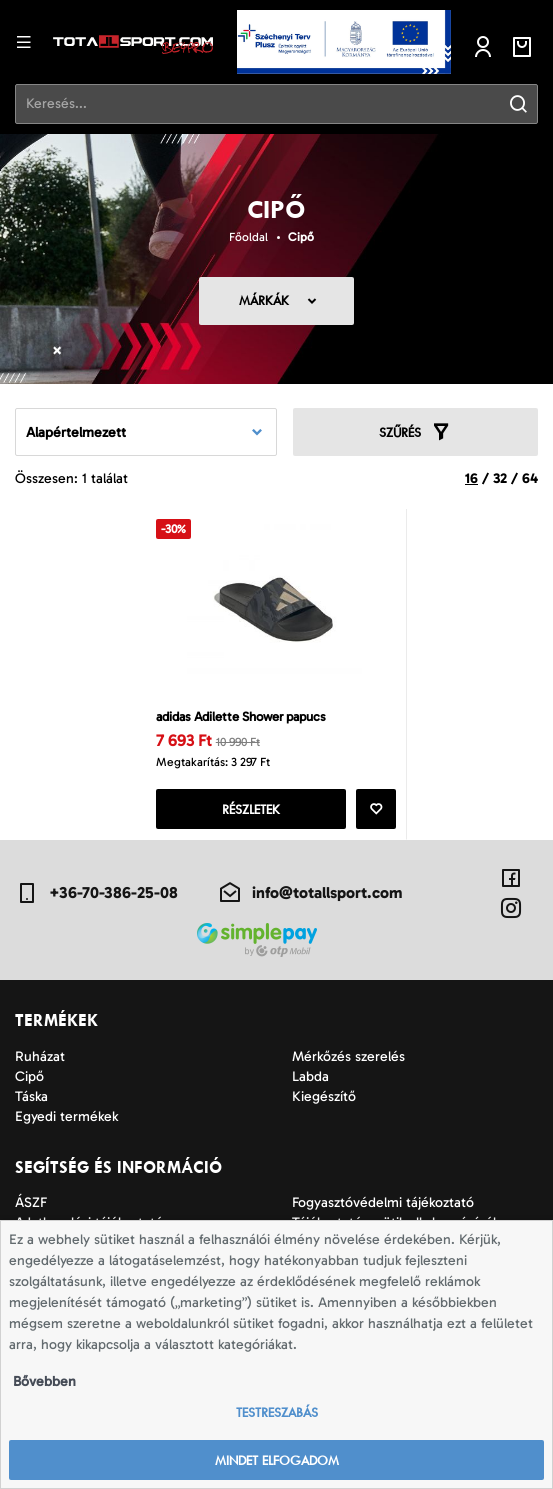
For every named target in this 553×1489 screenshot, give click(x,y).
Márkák (264, 300)
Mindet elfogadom (277, 1460)
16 (471, 478)
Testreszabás (277, 1412)
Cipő (301, 237)
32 (500, 478)
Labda (310, 1076)
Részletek (251, 809)
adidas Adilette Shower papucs (241, 716)
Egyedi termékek (66, 1116)
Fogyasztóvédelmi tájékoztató (383, 1202)
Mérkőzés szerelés (348, 1056)
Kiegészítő (324, 1096)
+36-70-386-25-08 (96, 893)
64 (530, 478)
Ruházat (40, 1056)
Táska (31, 1096)
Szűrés (415, 432)
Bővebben (44, 1381)
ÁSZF (31, 1202)
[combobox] (146, 432)
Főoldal (248, 237)
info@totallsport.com (310, 893)
